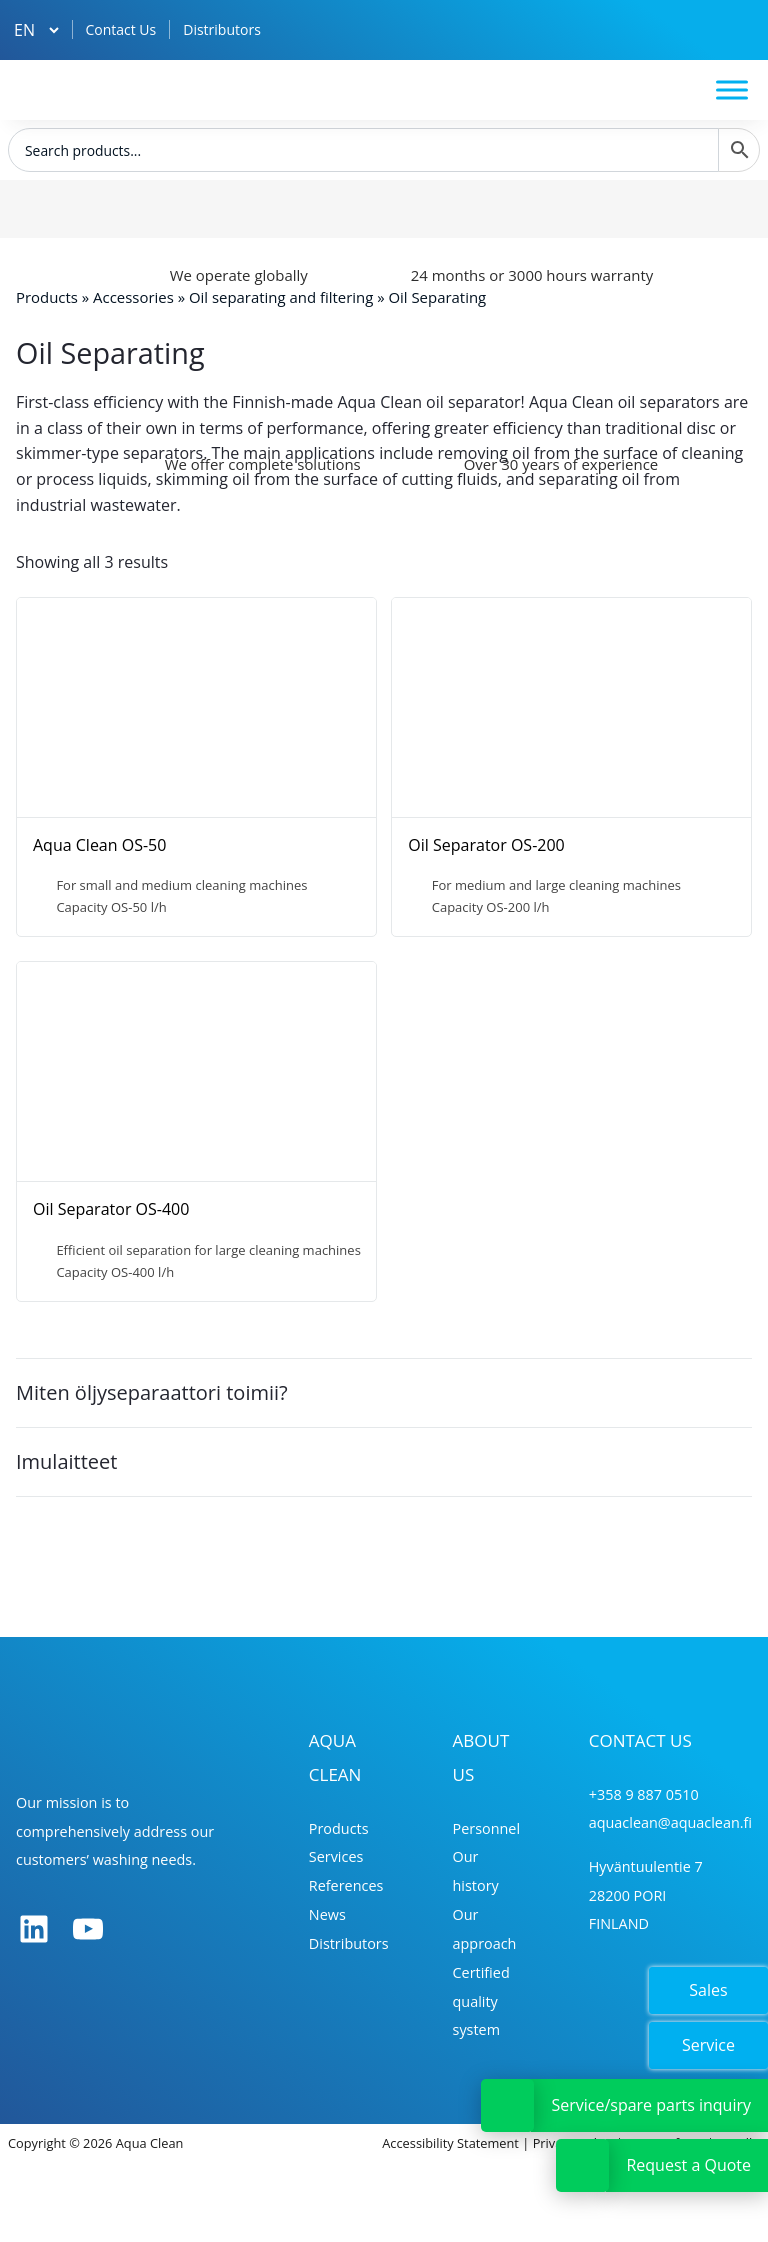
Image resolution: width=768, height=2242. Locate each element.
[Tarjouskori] (737, 30)
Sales (708, 1990)
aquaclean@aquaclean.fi (670, 1822)
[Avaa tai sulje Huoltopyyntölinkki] (507, 2105)
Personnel (487, 1828)
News (327, 1914)
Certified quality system (481, 2001)
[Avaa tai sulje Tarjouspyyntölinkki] (582, 2165)
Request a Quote (688, 2165)
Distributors (222, 29)
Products (47, 297)
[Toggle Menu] (732, 89)
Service (708, 2045)
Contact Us (120, 29)
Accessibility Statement (450, 2143)
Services (336, 1856)
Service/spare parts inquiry (651, 2105)
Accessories (133, 297)
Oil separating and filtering (281, 297)
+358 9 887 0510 (644, 1794)
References (346, 1885)
